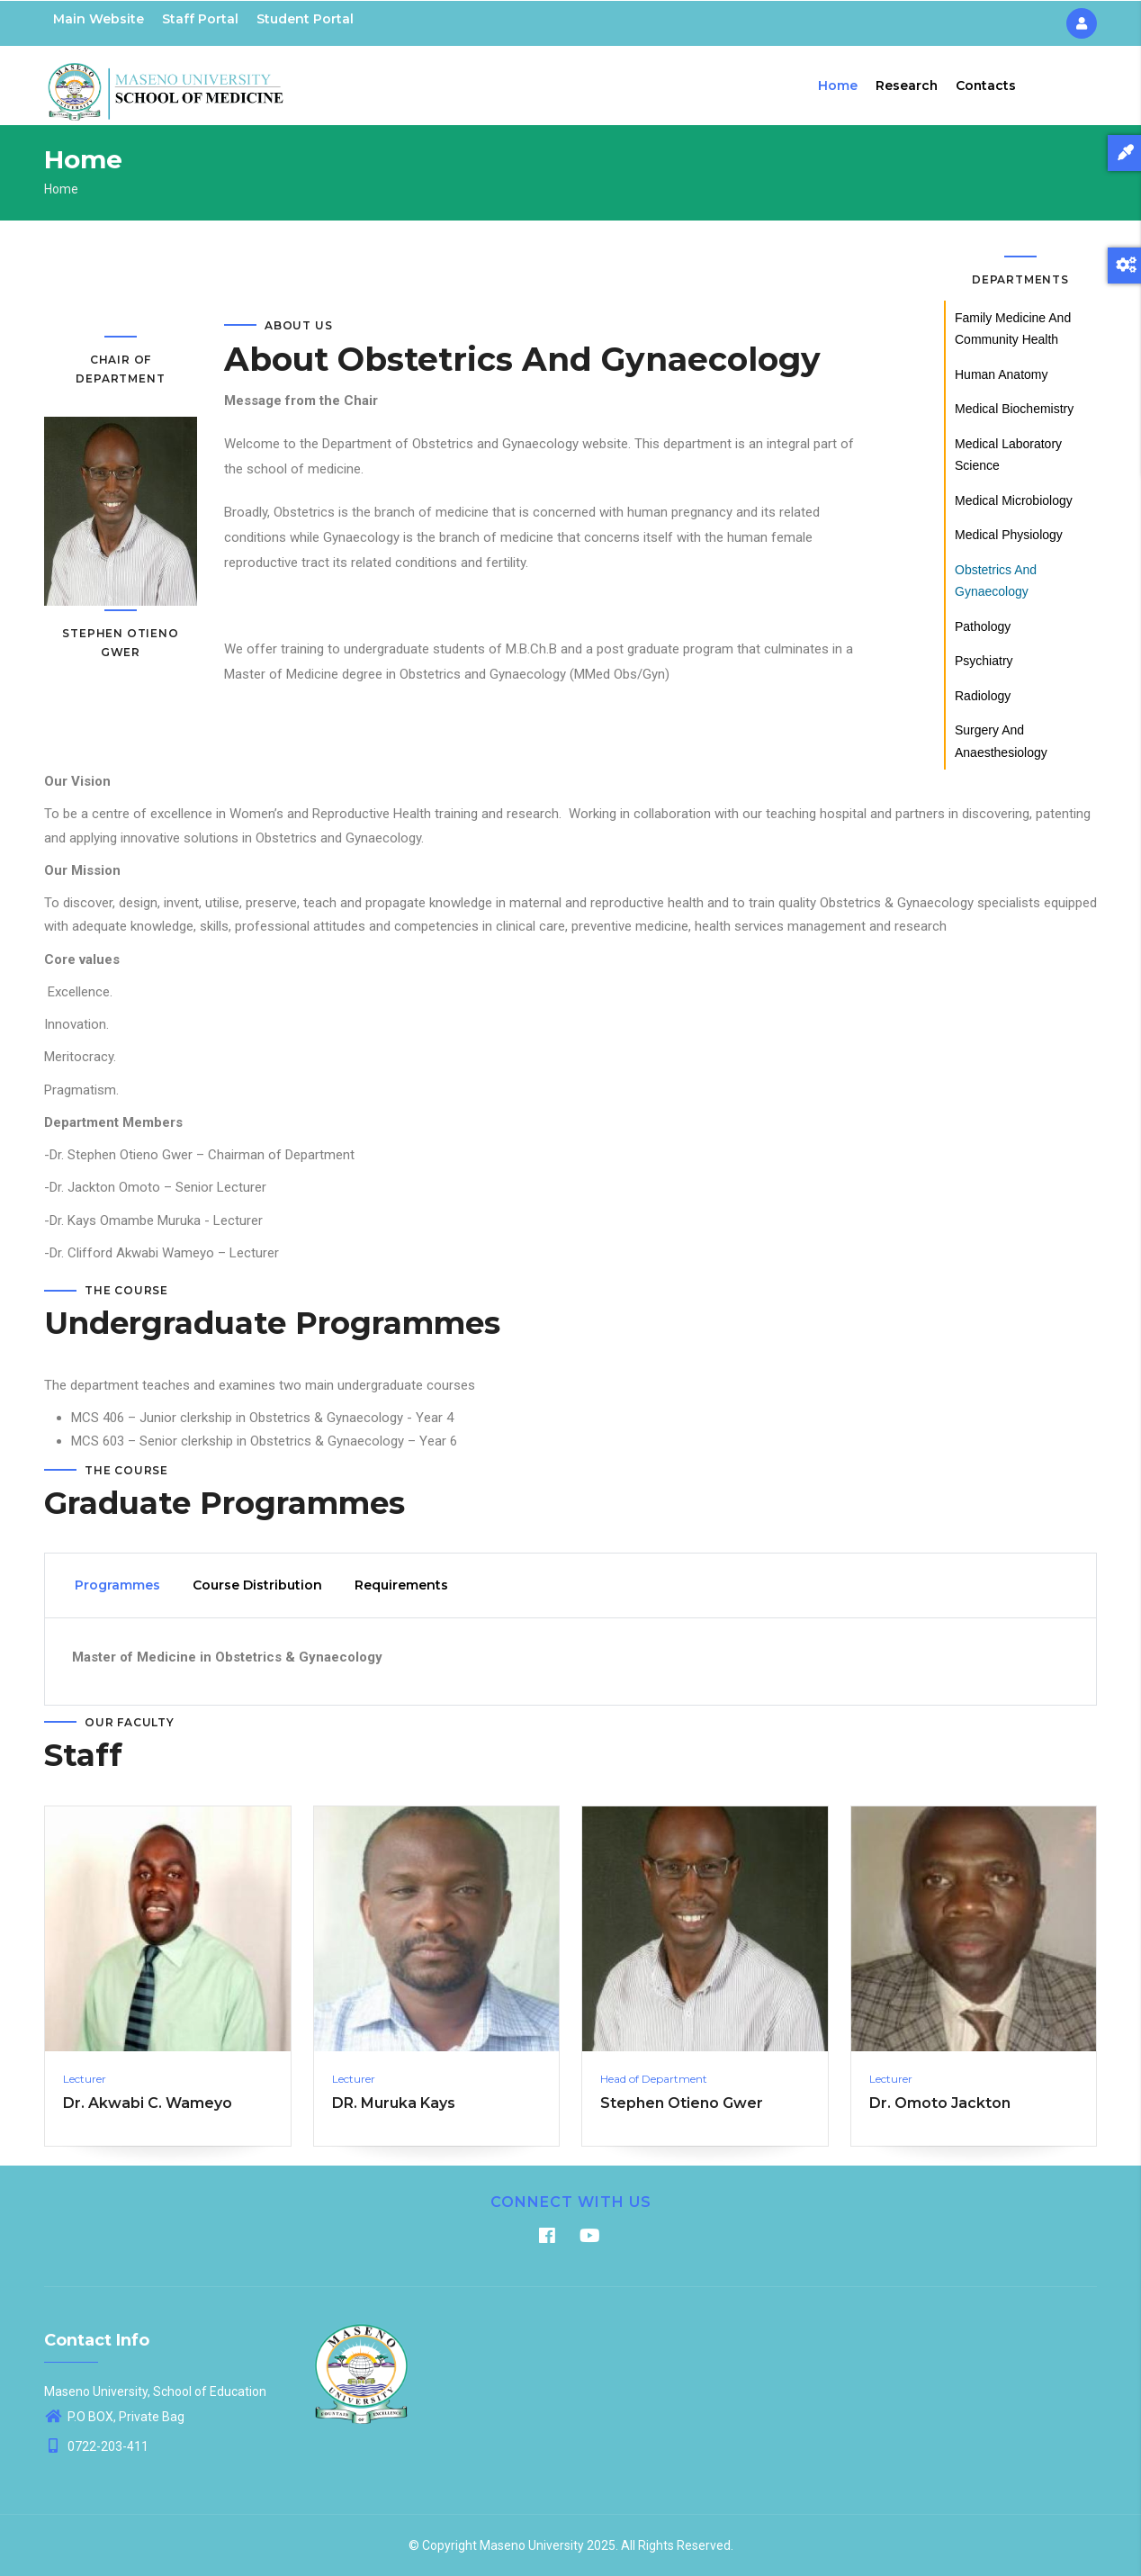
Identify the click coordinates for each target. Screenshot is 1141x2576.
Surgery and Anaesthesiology (1001, 741)
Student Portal (305, 19)
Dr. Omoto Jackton (940, 2103)
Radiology (983, 696)
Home (836, 85)
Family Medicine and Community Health (1013, 329)
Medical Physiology (1009, 534)
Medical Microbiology (1014, 500)
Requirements (401, 1586)
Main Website (98, 19)
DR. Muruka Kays (393, 2103)
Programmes (117, 1586)
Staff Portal (200, 19)
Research (905, 85)
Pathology (983, 626)
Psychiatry (984, 660)
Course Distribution (257, 1586)
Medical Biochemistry (1014, 408)
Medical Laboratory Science (1008, 455)
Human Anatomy (1001, 374)
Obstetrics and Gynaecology (996, 581)
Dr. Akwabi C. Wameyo (147, 2103)
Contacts (985, 85)
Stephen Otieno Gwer (681, 2103)
